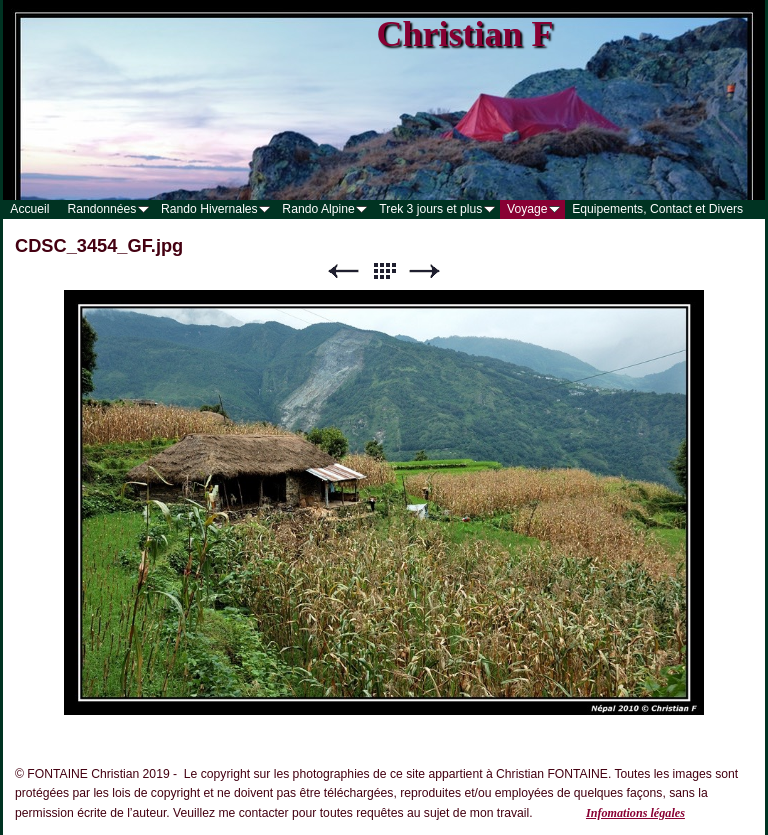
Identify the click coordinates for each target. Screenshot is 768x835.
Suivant (425, 271)
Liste (384, 271)
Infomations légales (635, 813)
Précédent (343, 271)
